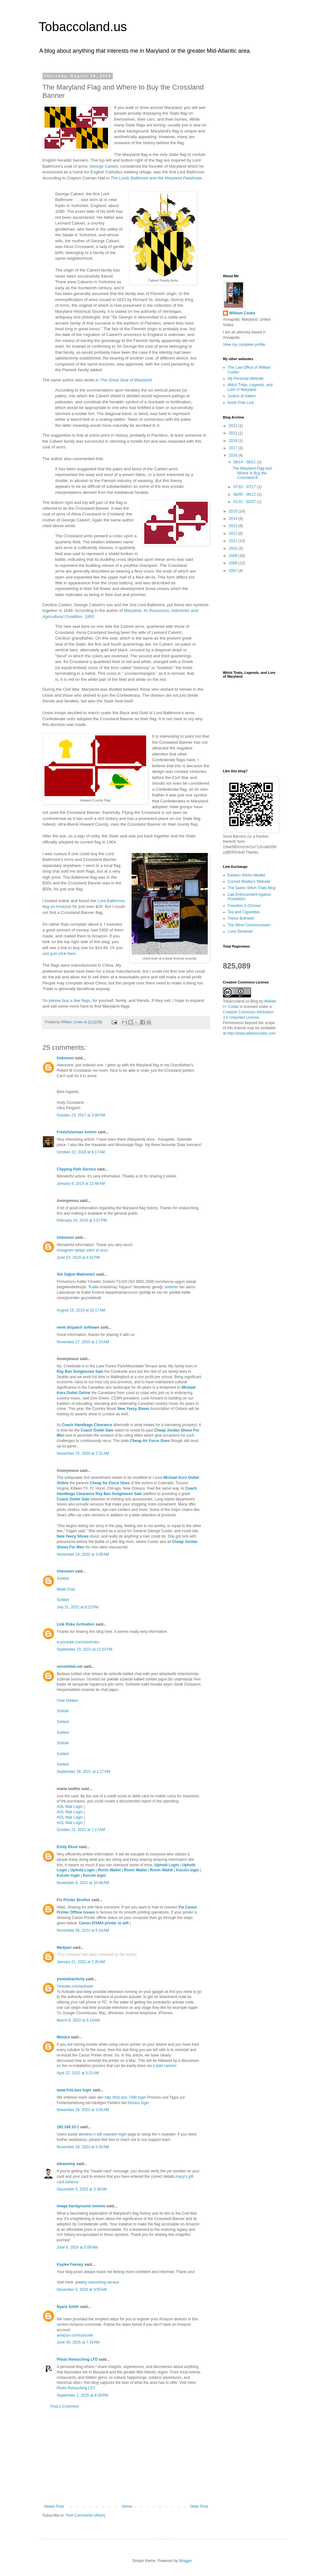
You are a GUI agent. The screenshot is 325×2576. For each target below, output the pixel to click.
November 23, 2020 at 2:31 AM (83, 1453)
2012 (233, 533)
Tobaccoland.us (83, 27)
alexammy (66, 2164)
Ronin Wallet (109, 1870)
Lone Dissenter (241, 931)
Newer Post (54, 2506)
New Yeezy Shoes (134, 1408)
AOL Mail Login (70, 1806)
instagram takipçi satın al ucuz (82, 1250)
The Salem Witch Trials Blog (252, 888)
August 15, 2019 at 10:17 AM (81, 1310)
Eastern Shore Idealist (246, 875)
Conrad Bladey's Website (249, 881)
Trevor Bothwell (241, 918)
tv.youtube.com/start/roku (78, 1642)
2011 (233, 541)
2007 (233, 570)
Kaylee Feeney (70, 2264)
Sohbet (63, 1578)
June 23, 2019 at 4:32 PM (78, 1257)
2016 (233, 455)
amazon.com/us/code (75, 2335)
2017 (233, 448)
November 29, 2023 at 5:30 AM (83, 2147)
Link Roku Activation (76, 1624)
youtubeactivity (71, 1979)
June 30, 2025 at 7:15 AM (78, 2342)
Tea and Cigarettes (244, 912)
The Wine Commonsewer (249, 925)
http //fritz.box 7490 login (125, 2097)
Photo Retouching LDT (76, 2388)
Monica (63, 2037)
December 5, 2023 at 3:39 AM (82, 2189)
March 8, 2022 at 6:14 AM (78, 2020)
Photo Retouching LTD (77, 2359)
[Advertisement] (126, 2456)
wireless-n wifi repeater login (102, 2134)
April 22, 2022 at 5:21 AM (78, 2073)
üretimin (172, 1287)
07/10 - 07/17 (245, 487)
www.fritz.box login (74, 2090)
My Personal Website (246, 378)
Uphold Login (166, 1865)
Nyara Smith (68, 2306)
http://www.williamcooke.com (251, 1033)
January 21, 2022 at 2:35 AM (81, 1962)
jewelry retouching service (97, 2282)
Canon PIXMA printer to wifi (104, 1923)
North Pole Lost (241, 402)
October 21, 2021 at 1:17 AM (81, 1830)
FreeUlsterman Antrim (77, 1132)
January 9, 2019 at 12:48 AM (81, 1183)
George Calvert (104, 166)
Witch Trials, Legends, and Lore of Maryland (250, 387)
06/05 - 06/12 (245, 494)
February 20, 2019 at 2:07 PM (82, 1220)
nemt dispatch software (78, 1327)
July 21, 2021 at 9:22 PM (77, 1607)
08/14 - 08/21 (245, 462)
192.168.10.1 (68, 2127)
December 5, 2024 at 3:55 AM (82, 2289)
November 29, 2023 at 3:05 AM (83, 2110)
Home (127, 2506)
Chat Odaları (67, 1700)
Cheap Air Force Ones (150, 1441)
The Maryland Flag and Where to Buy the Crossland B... (251, 473)
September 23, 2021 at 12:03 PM (84, 1649)
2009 (233, 555)
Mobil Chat (66, 1589)
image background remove (81, 2206)
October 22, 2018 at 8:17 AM (81, 1152)
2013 (233, 526)
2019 (233, 441)
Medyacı (64, 1947)
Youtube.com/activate (75, 1986)
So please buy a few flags (66, 1000)
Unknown (65, 1058)
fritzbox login (138, 2103)
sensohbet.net (70, 1666)
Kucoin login (187, 1870)
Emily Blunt (67, 1847)
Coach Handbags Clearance (87, 1425)
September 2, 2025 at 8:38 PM (82, 2395)
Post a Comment (65, 2406)
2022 (233, 426)
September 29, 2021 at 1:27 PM (83, 1771)
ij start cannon (165, 2065)
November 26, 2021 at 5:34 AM (83, 1930)
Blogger (185, 2561)
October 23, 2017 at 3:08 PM (81, 1115)
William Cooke (242, 313)
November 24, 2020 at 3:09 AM (83, 1554)
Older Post (199, 2506)
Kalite (94, 1287)
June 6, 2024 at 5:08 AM (77, 2247)
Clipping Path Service (76, 1169)
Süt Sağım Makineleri (76, 1274)
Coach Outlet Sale (97, 1430)
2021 (233, 433)
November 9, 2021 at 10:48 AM (83, 1883)
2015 (233, 511)
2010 (233, 548)
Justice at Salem (242, 396)
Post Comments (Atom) (85, 2515)
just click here (63, 953)
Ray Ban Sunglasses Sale (80, 1371)
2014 (233, 518)
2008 (233, 563)
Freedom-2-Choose (244, 905)
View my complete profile (244, 344)
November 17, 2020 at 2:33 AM (83, 1342)
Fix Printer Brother (74, 1900)
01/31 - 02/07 (245, 502)
